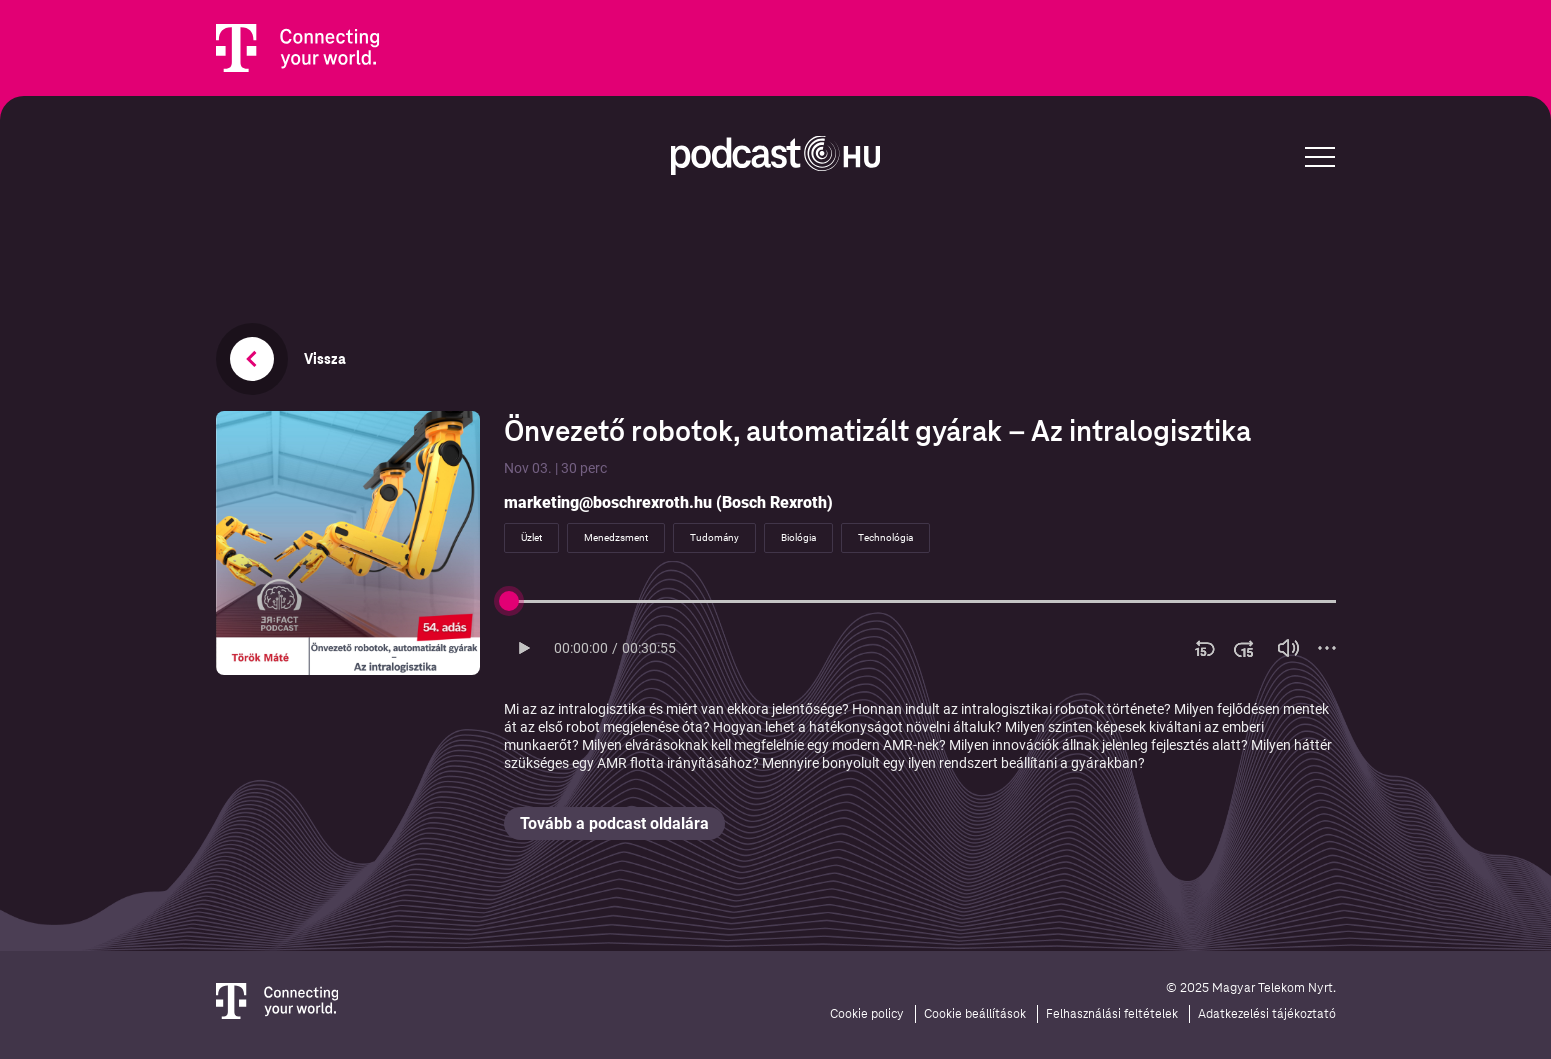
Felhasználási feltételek (1112, 1014)
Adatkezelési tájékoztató (1267, 1014)
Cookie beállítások (975, 1014)
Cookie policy (867, 1014)
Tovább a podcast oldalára (614, 823)
